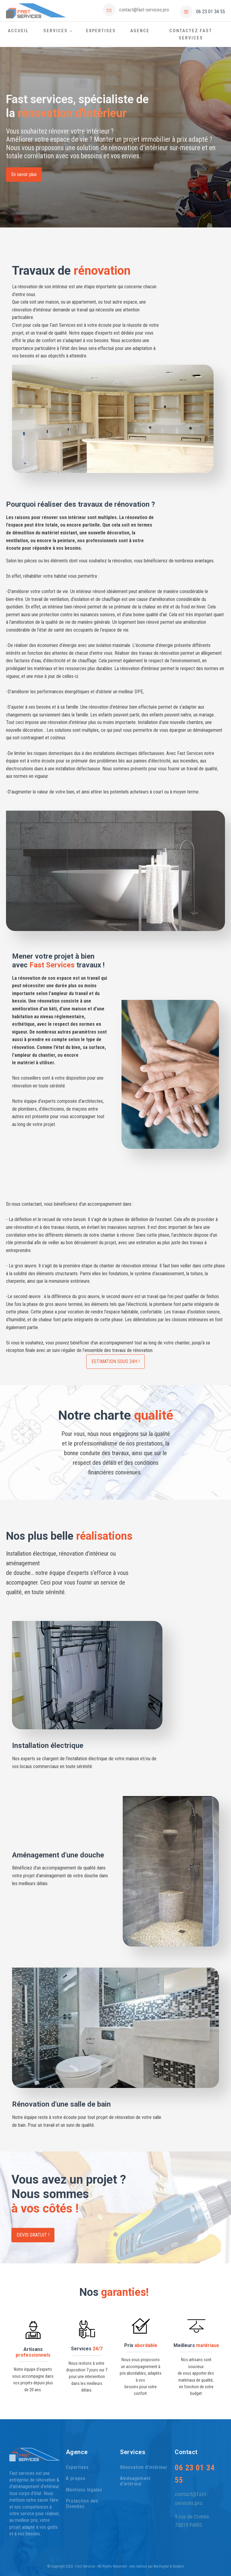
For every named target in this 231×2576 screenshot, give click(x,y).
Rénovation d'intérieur (143, 2467)
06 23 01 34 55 (210, 11)
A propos (75, 2478)
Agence (139, 30)
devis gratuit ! (33, 2235)
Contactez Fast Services (190, 34)
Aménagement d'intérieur (135, 2481)
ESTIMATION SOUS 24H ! (115, 1361)
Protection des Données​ (82, 2503)
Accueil (18, 30)
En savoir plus (24, 174)
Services (55, 30)
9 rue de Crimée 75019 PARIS (192, 2520)
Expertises (101, 30)
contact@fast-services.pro (144, 10)
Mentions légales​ (84, 2490)
